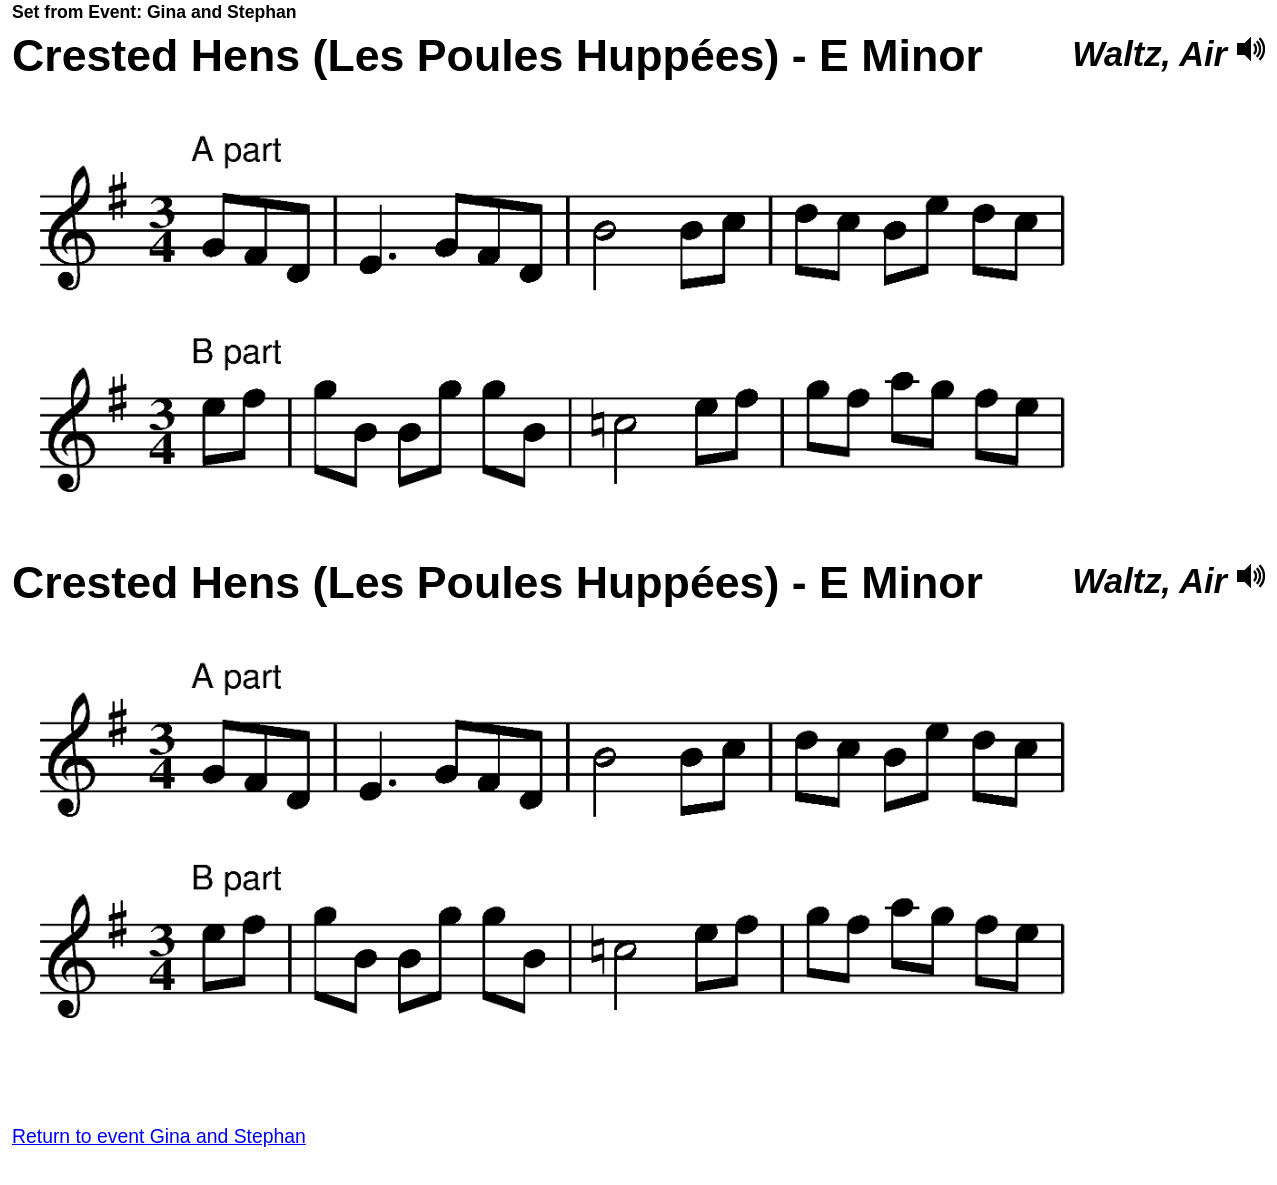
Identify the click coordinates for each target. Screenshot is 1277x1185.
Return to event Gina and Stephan (159, 1136)
